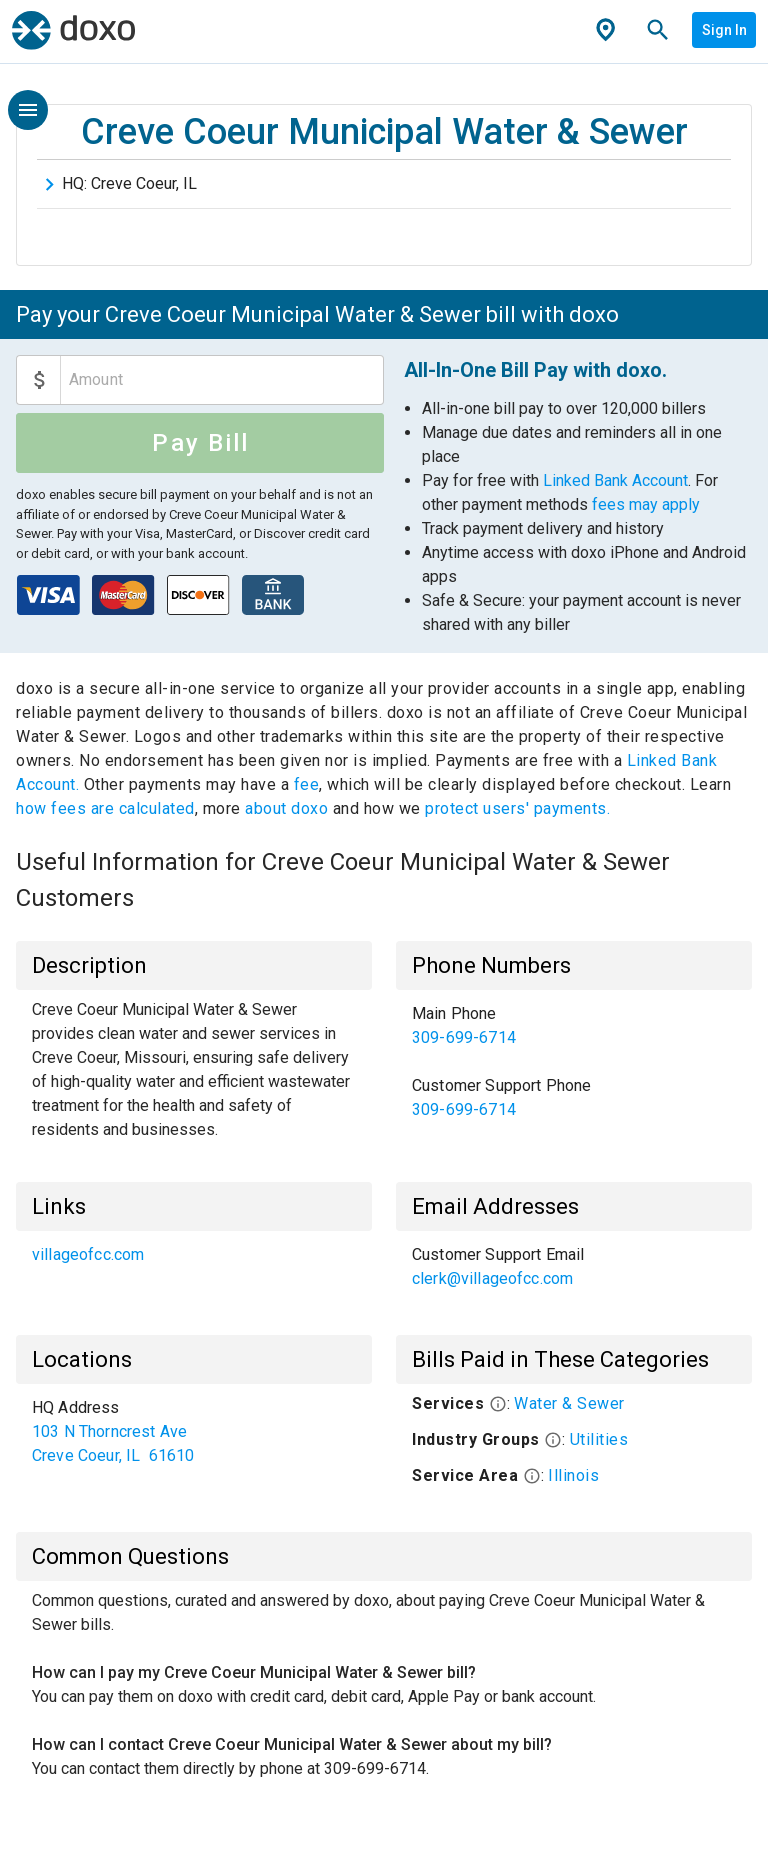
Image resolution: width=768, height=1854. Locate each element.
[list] (574, 1062)
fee (307, 784)
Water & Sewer (569, 1403)
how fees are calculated (105, 808)
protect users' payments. (517, 808)
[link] (574, 1026)
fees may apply (646, 504)
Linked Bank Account (615, 480)
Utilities (599, 1439)
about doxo (287, 808)
